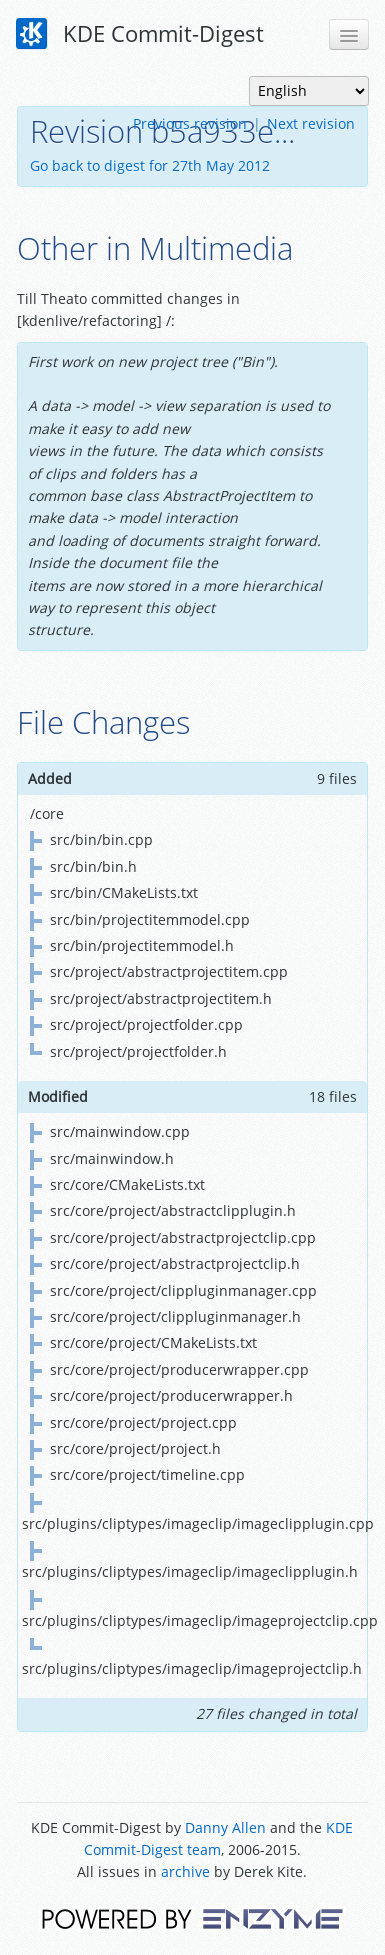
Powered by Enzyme (192, 1917)
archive (185, 1871)
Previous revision (190, 123)
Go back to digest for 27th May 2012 (150, 165)
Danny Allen (225, 1827)
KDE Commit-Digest (140, 34)
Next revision (311, 123)
